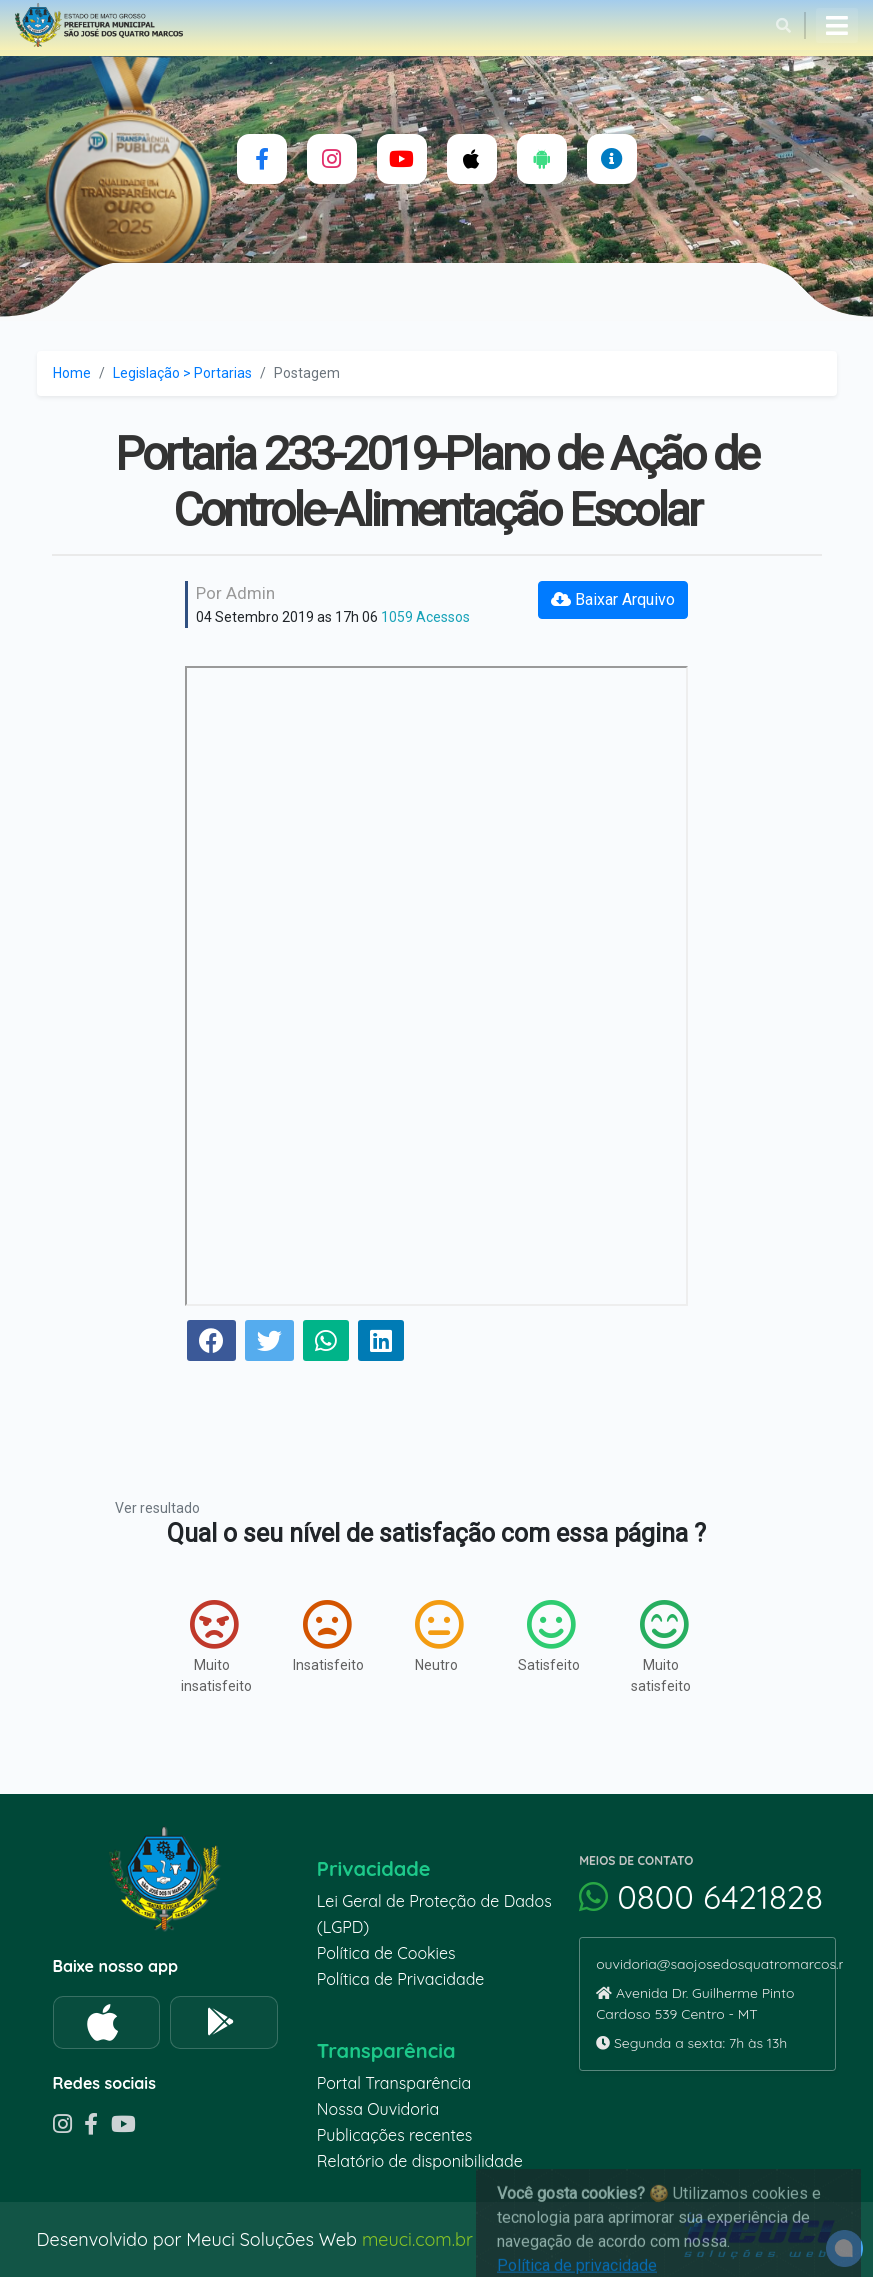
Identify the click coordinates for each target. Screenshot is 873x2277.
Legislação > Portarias (182, 373)
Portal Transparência (394, 2083)
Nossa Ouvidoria (378, 2109)
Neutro (439, 1636)
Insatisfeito (328, 1636)
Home (72, 373)
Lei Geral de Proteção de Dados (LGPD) (434, 1914)
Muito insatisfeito (216, 1646)
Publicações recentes (395, 2135)
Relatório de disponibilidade (420, 2161)
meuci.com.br (417, 2239)
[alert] (844, 2248)
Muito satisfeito (661, 1646)
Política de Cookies (386, 1953)
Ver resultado (157, 1508)
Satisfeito (549, 1636)
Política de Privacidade (401, 1979)
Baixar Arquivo (613, 599)
